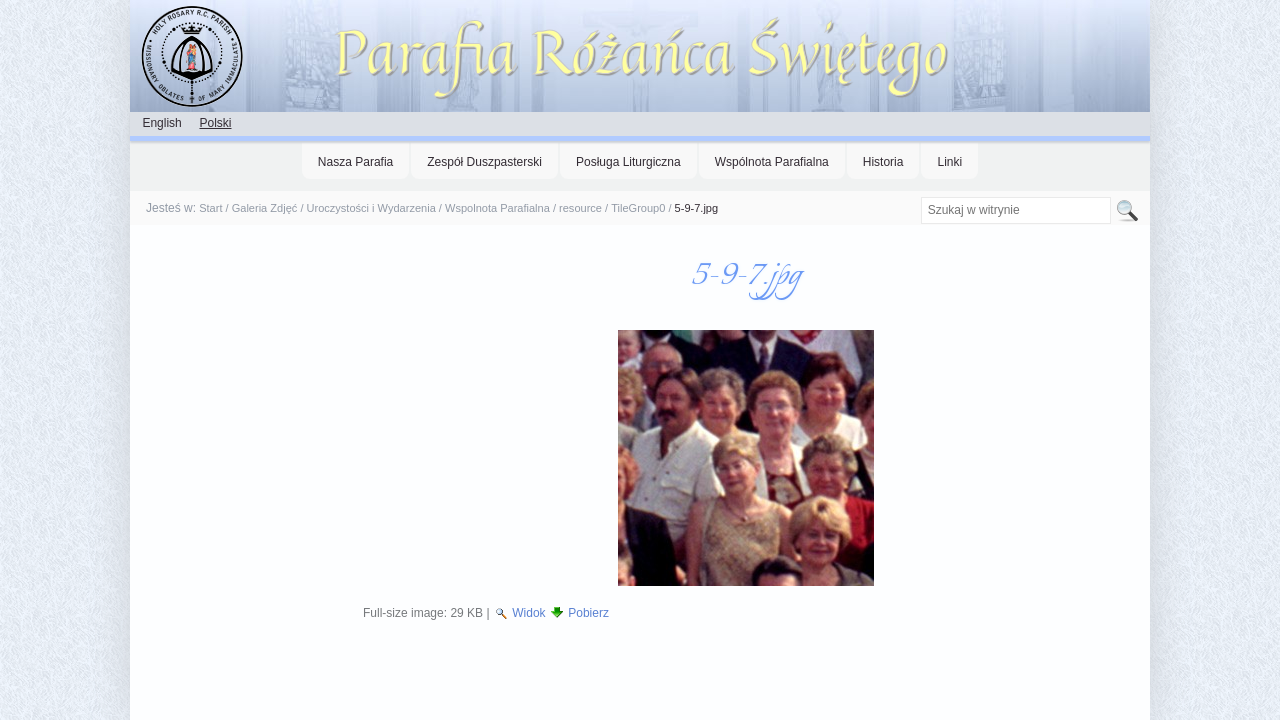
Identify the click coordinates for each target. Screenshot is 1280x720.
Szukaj (919, 196)
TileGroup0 (638, 208)
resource (580, 208)
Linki (949, 162)
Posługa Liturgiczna (628, 162)
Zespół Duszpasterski (484, 162)
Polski (215, 123)
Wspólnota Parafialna (772, 162)
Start (210, 208)
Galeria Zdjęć (265, 208)
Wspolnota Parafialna (497, 208)
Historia (883, 162)
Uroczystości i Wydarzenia (371, 208)
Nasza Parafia (355, 162)
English (161, 123)
